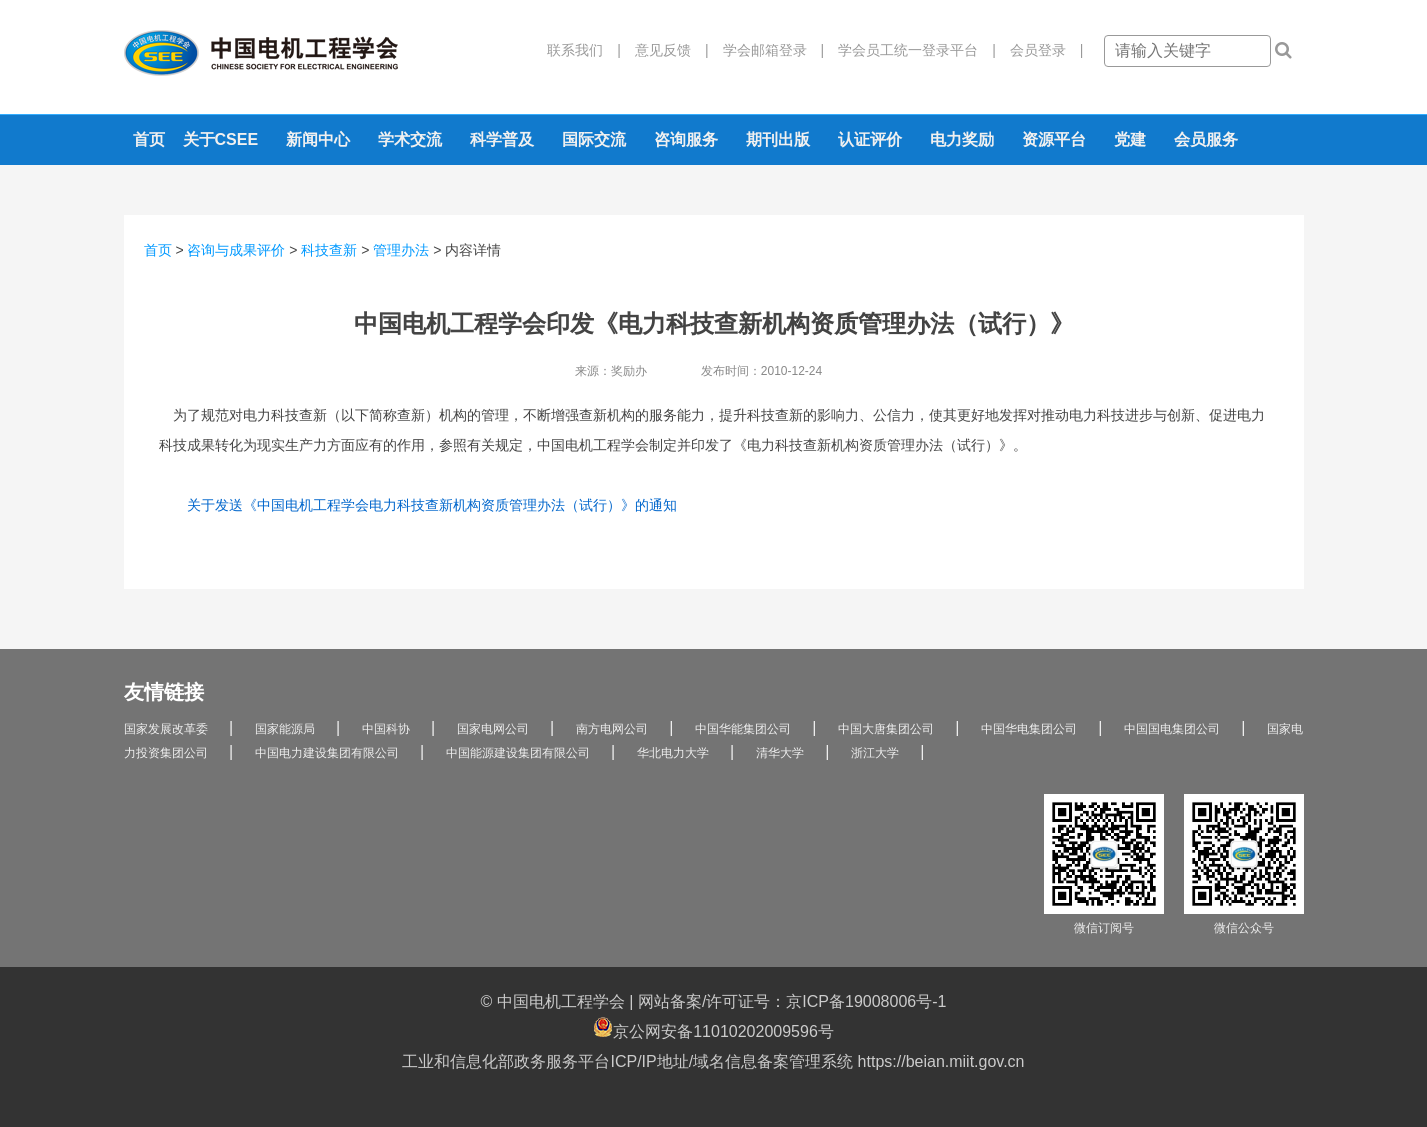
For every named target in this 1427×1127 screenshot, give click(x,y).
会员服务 (1206, 139)
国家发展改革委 (166, 729)
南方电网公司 (612, 729)
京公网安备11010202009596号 (713, 1028)
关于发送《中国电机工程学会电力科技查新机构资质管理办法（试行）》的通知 (432, 505)
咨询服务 (686, 139)
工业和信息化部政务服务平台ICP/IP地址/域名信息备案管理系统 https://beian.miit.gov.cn (713, 1061)
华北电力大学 (673, 753)
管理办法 (401, 250)
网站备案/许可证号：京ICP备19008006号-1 (792, 1001)
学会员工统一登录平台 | (910, 50)
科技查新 (329, 250)
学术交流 (410, 139)
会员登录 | (1040, 50)
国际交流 (594, 139)
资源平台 (1054, 139)
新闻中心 (318, 139)
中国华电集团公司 (1029, 729)
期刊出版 (778, 139)
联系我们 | (584, 50)
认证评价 (870, 139)
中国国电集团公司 (1172, 729)
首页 (149, 139)
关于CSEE (221, 139)
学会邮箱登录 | (767, 50)
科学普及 (502, 139)
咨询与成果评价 (236, 250)
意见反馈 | (665, 50)
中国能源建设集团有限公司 (518, 753)
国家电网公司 (493, 729)
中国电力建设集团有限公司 (327, 753)
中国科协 (386, 729)
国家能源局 (285, 729)
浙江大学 (875, 753)
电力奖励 (962, 139)
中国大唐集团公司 (886, 729)
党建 (1130, 139)
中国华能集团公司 (743, 729)
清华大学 (780, 753)
